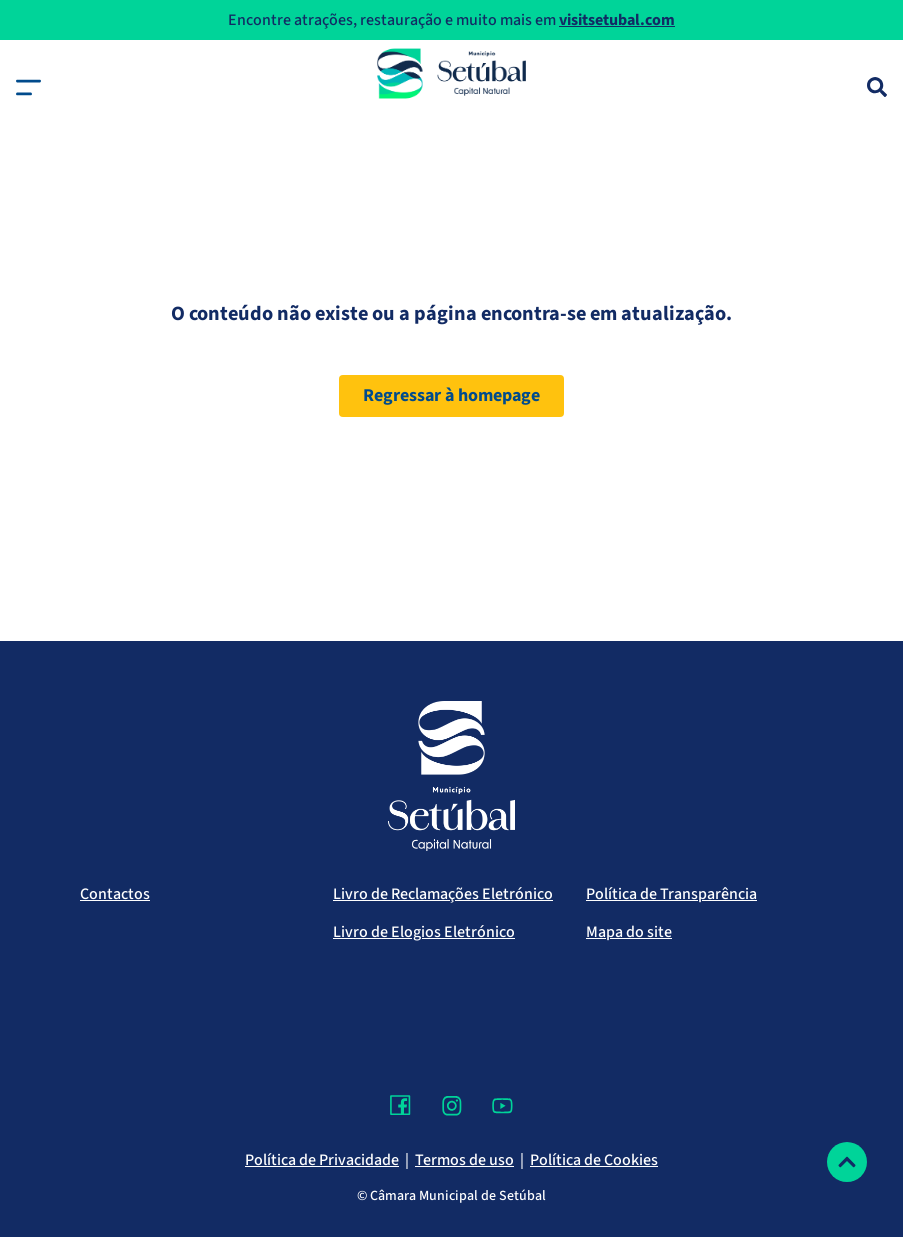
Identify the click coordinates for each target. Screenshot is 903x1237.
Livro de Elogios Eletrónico (424, 932)
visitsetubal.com (617, 20)
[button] (28, 87)
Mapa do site (629, 932)
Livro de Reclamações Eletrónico (443, 894)
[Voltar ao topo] (847, 1162)
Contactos (115, 894)
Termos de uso (464, 1160)
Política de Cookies (594, 1160)
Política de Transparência (671, 894)
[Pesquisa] (877, 87)
